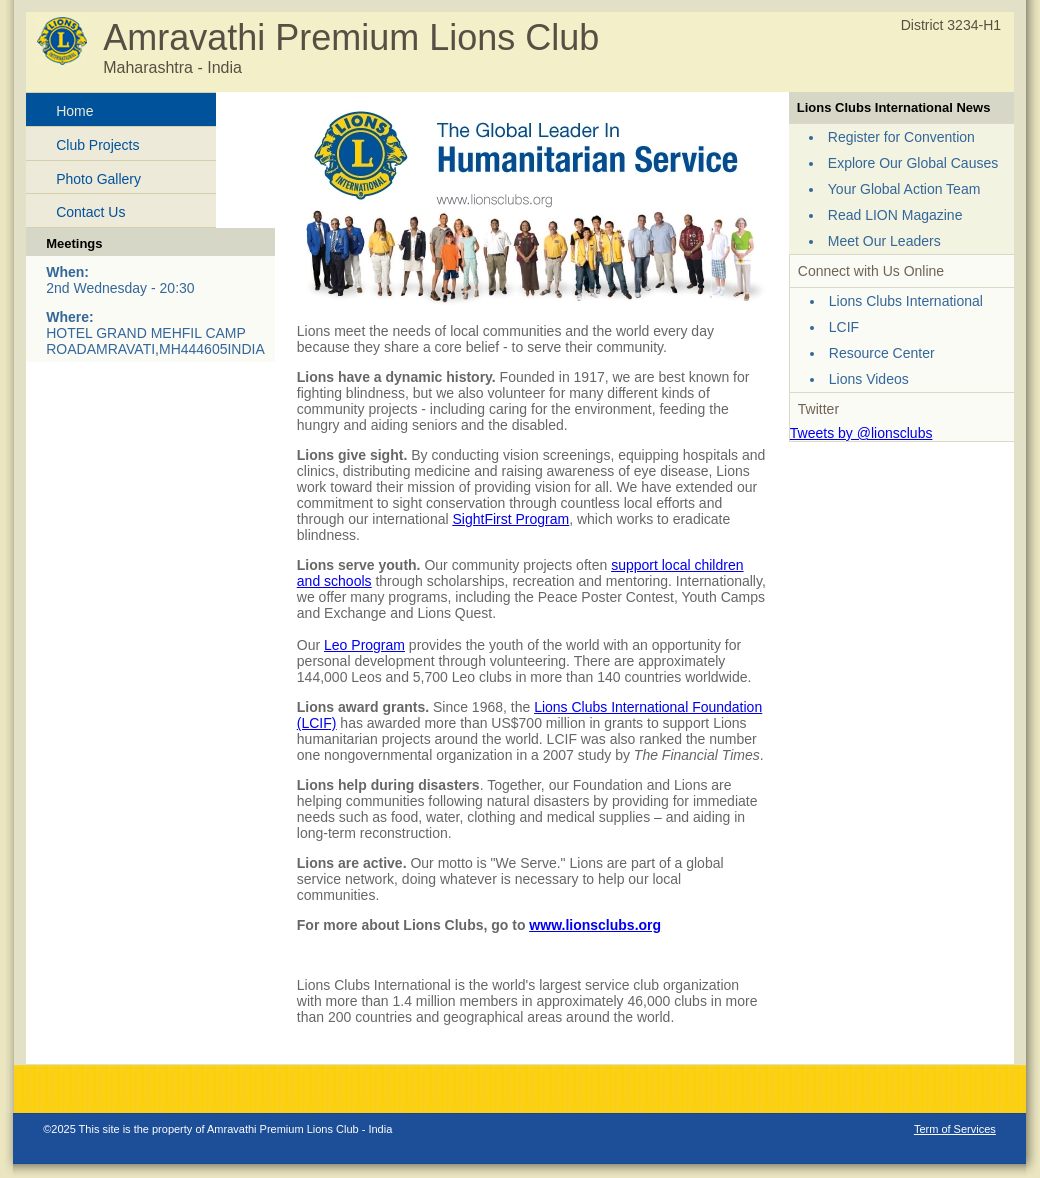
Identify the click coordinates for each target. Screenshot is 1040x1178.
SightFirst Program (510, 519)
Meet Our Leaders (884, 241)
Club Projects (97, 145)
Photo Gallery (98, 179)
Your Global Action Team (904, 189)
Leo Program (364, 645)
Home (74, 111)
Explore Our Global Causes (913, 163)
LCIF (844, 327)
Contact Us (90, 212)
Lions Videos (869, 379)
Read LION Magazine (895, 215)
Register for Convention (901, 137)
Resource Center (882, 353)
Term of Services (955, 1129)
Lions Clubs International (906, 301)
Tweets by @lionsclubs (861, 433)
